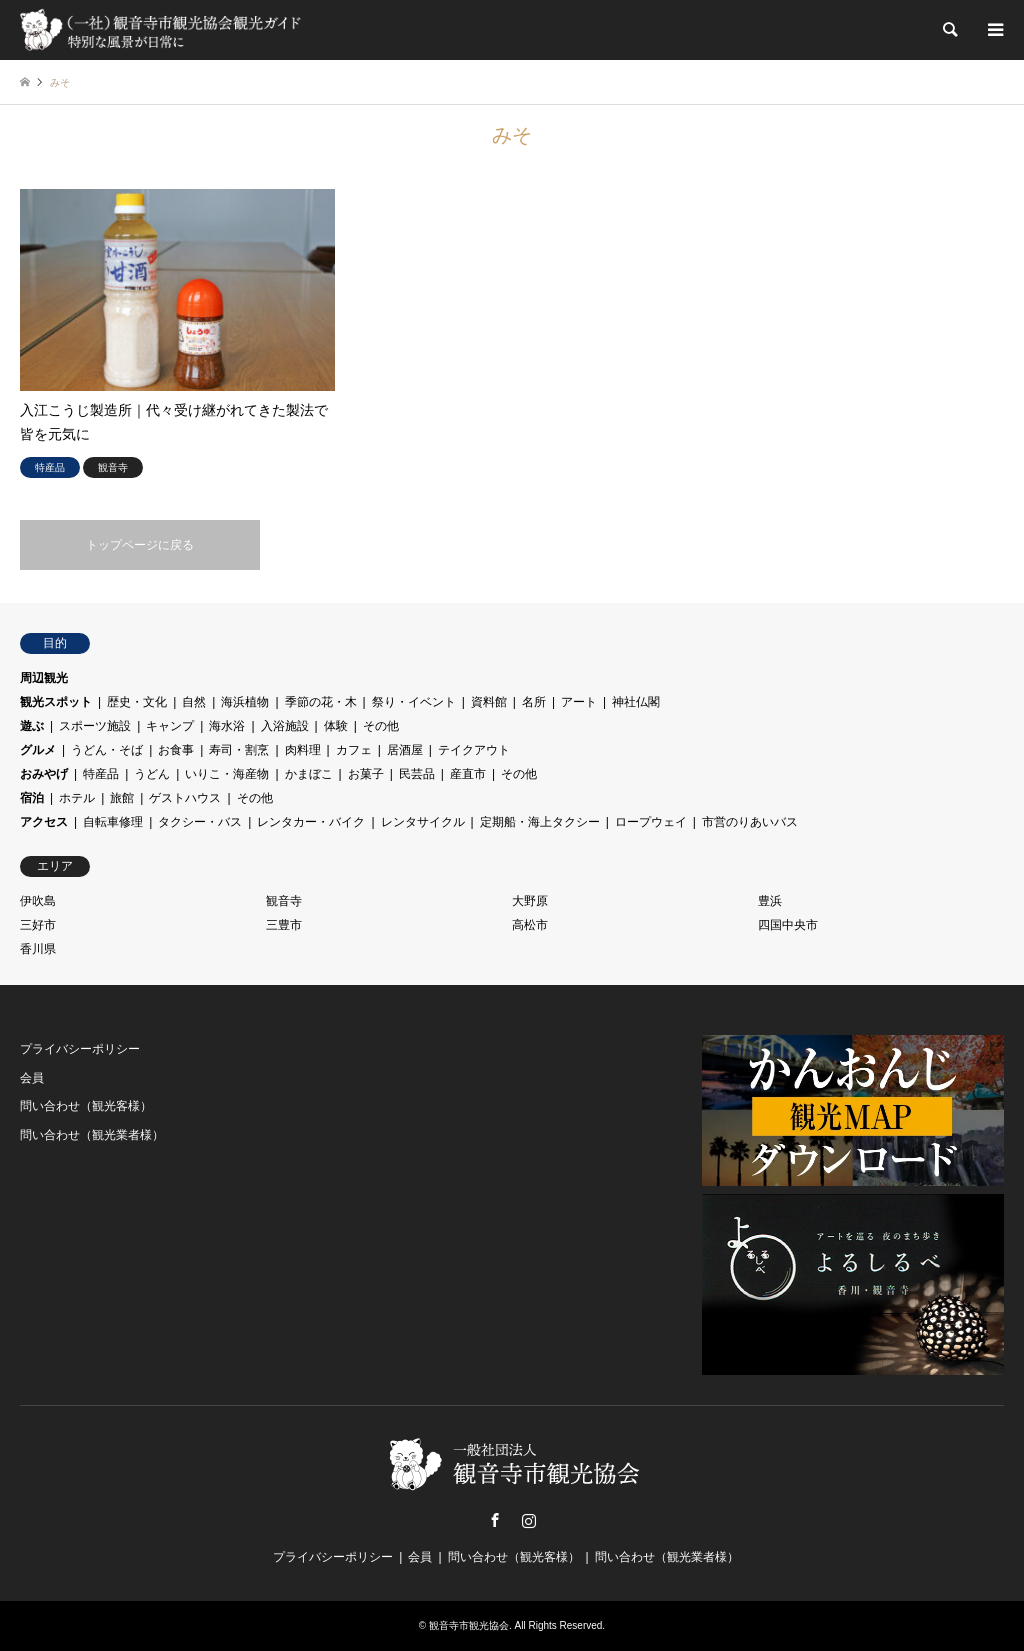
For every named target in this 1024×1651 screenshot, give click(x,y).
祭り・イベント (414, 702)
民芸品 (417, 774)
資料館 (489, 702)
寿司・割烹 (239, 750)
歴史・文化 (137, 702)
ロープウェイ (651, 822)
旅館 (122, 798)
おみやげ (44, 774)
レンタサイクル (423, 822)
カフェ (354, 750)
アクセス (44, 822)
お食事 (176, 750)
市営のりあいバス (750, 822)
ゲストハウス (185, 798)
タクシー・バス (200, 822)
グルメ (38, 750)
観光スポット (56, 702)
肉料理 (303, 750)
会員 (32, 1078)
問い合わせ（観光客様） (86, 1106)
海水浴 (227, 726)
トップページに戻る (140, 545)
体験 (336, 726)
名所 (534, 702)
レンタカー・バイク (311, 822)
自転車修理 (113, 822)
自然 (194, 702)
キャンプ (170, 726)
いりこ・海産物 (227, 774)
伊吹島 (38, 901)
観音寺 (284, 901)
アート (579, 702)
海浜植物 (245, 702)
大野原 (530, 901)
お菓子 (366, 774)
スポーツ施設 (95, 726)
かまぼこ (309, 774)
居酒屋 (405, 750)
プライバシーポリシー (80, 1049)
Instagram (529, 1520)
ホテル (77, 798)
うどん (152, 774)
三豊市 (284, 925)
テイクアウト (474, 750)
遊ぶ (32, 726)
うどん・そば (107, 750)
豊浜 (770, 901)
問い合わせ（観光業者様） (92, 1135)
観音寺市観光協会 (469, 1625)
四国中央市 (788, 925)
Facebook (495, 1520)
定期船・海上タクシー (540, 822)
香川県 (38, 949)
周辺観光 (44, 678)
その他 (381, 726)
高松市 (530, 925)
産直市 (468, 774)
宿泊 (32, 798)
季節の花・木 (321, 702)
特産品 (101, 774)
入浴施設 (285, 726)
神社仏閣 (636, 702)
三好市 (38, 925)
